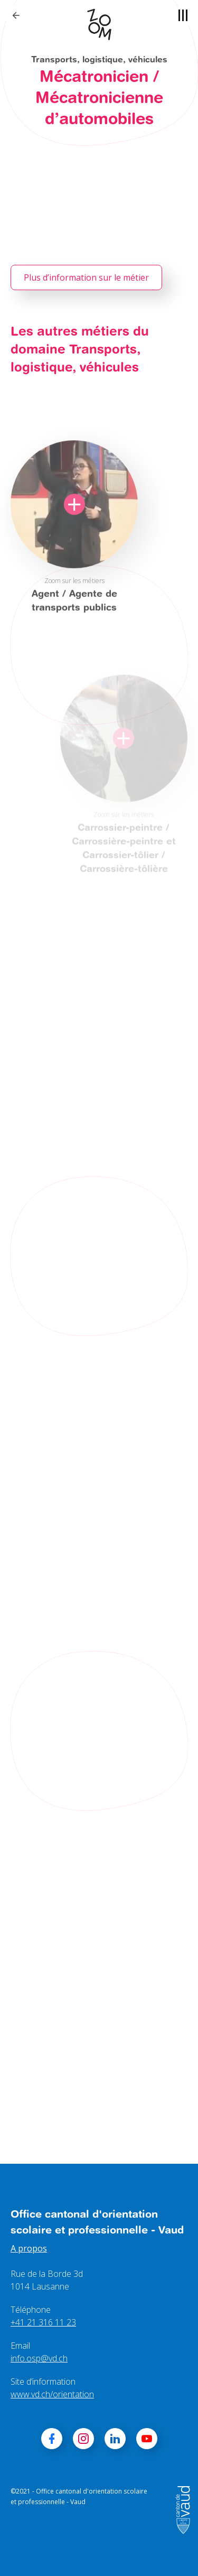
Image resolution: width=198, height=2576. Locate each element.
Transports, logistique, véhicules (99, 59)
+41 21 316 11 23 (43, 2322)
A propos (29, 2248)
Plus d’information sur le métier (86, 277)
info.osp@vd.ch (39, 2358)
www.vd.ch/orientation (52, 2394)
